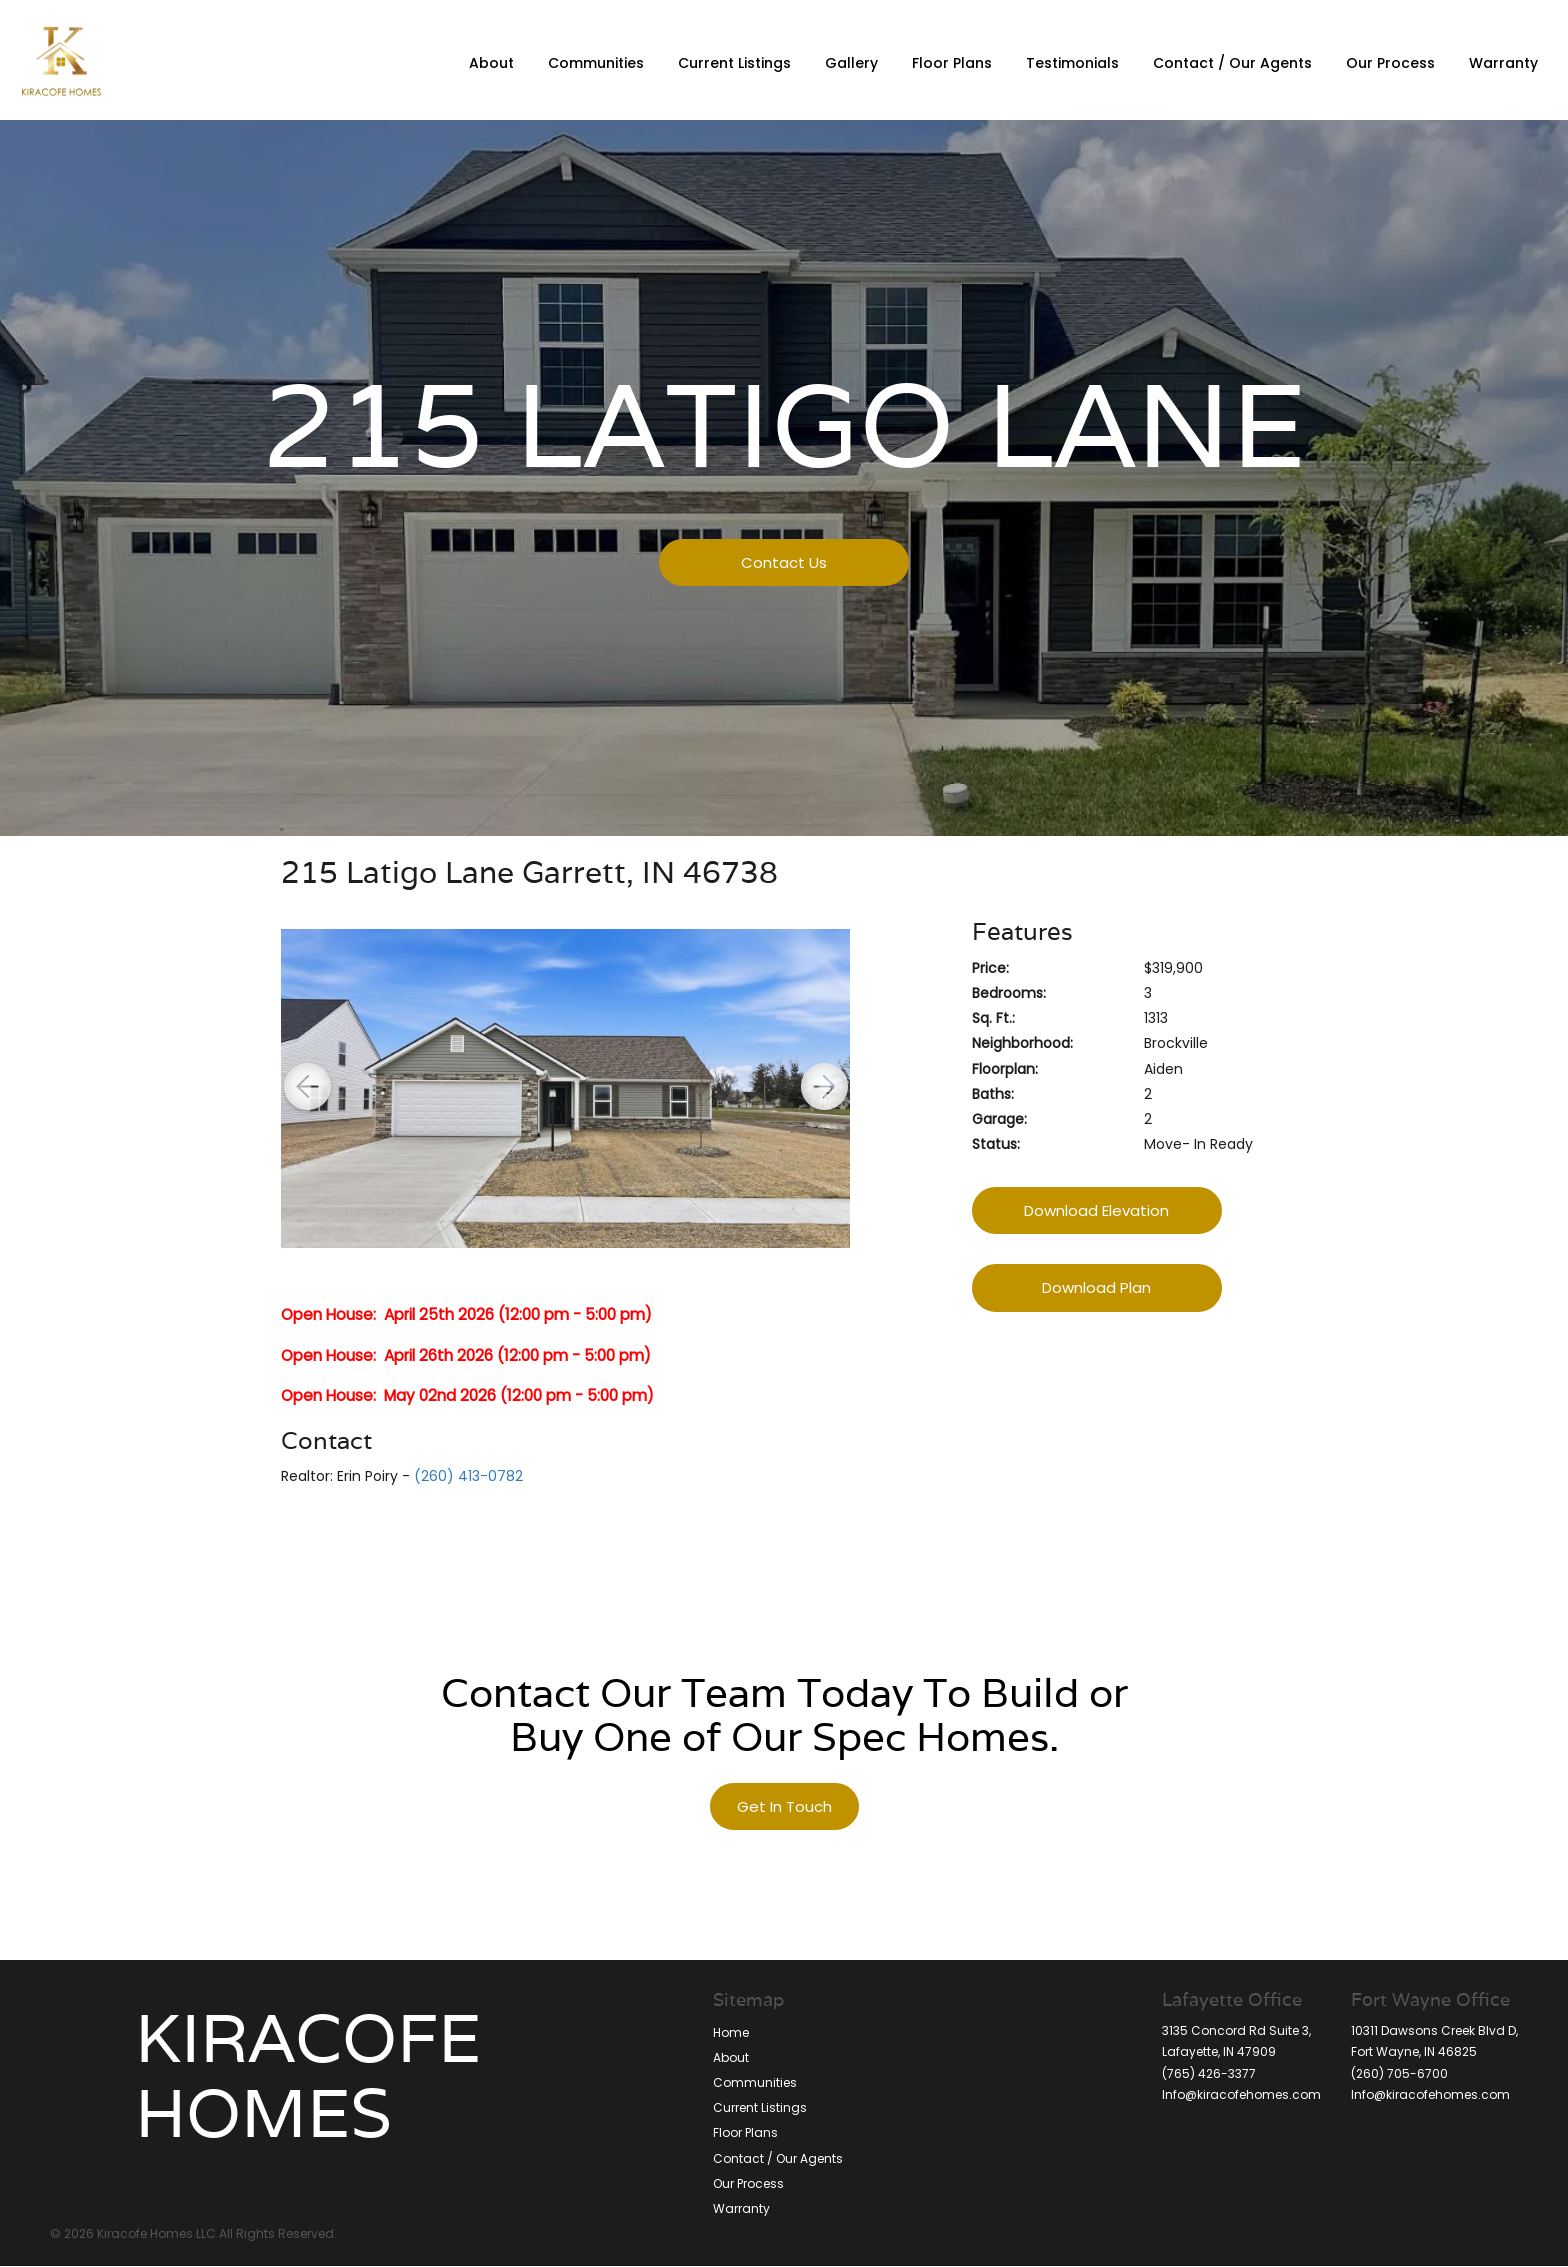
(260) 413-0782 (468, 1476)
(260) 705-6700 (1399, 2073)
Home (731, 2032)
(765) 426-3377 (1209, 2073)
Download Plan (1096, 1287)
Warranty (1503, 63)
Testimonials (1072, 63)
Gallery (851, 63)
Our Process (1390, 63)
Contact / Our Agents (1232, 63)
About (491, 63)
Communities (596, 63)
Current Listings (734, 63)
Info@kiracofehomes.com (1430, 2094)
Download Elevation (1096, 1210)
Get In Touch (784, 1806)
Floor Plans (952, 63)
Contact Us (784, 562)
